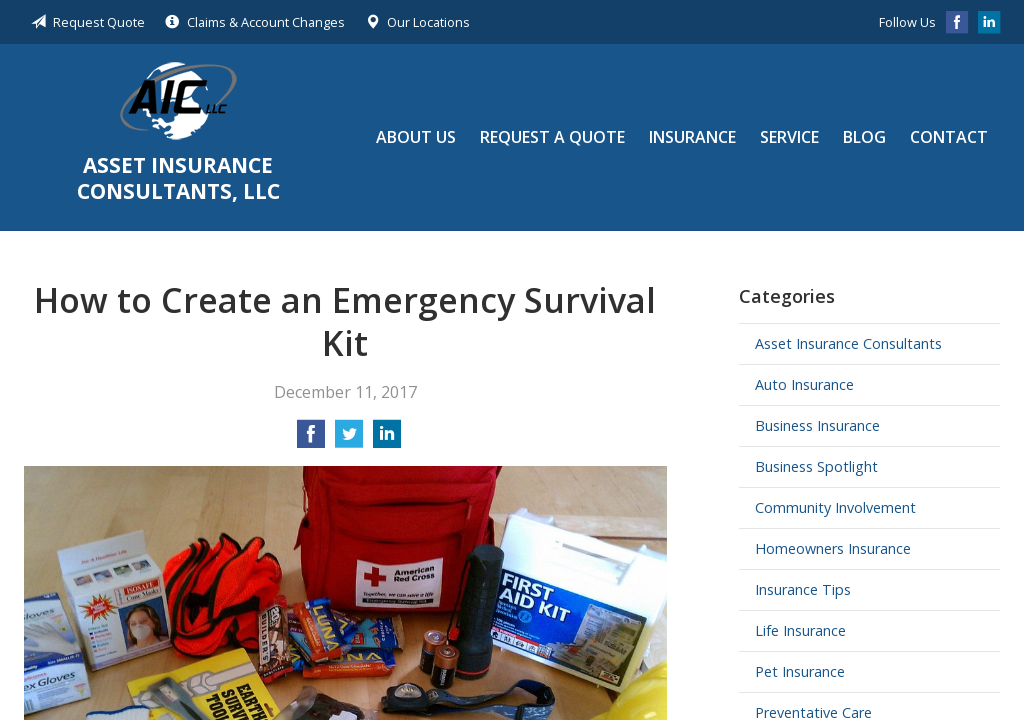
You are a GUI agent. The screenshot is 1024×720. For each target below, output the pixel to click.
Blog (864, 137)
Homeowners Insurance (833, 548)
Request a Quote (552, 137)
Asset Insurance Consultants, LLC (178, 101)
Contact (949, 137)
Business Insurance (817, 425)
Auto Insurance (804, 384)
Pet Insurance (800, 671)
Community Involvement (835, 507)
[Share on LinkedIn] (387, 440)
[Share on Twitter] (349, 440)
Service (789, 137)
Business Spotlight (816, 466)
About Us (416, 137)
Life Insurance (800, 630)
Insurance (692, 137)
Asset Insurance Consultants (848, 343)
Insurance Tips (803, 589)
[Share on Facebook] (311, 440)
